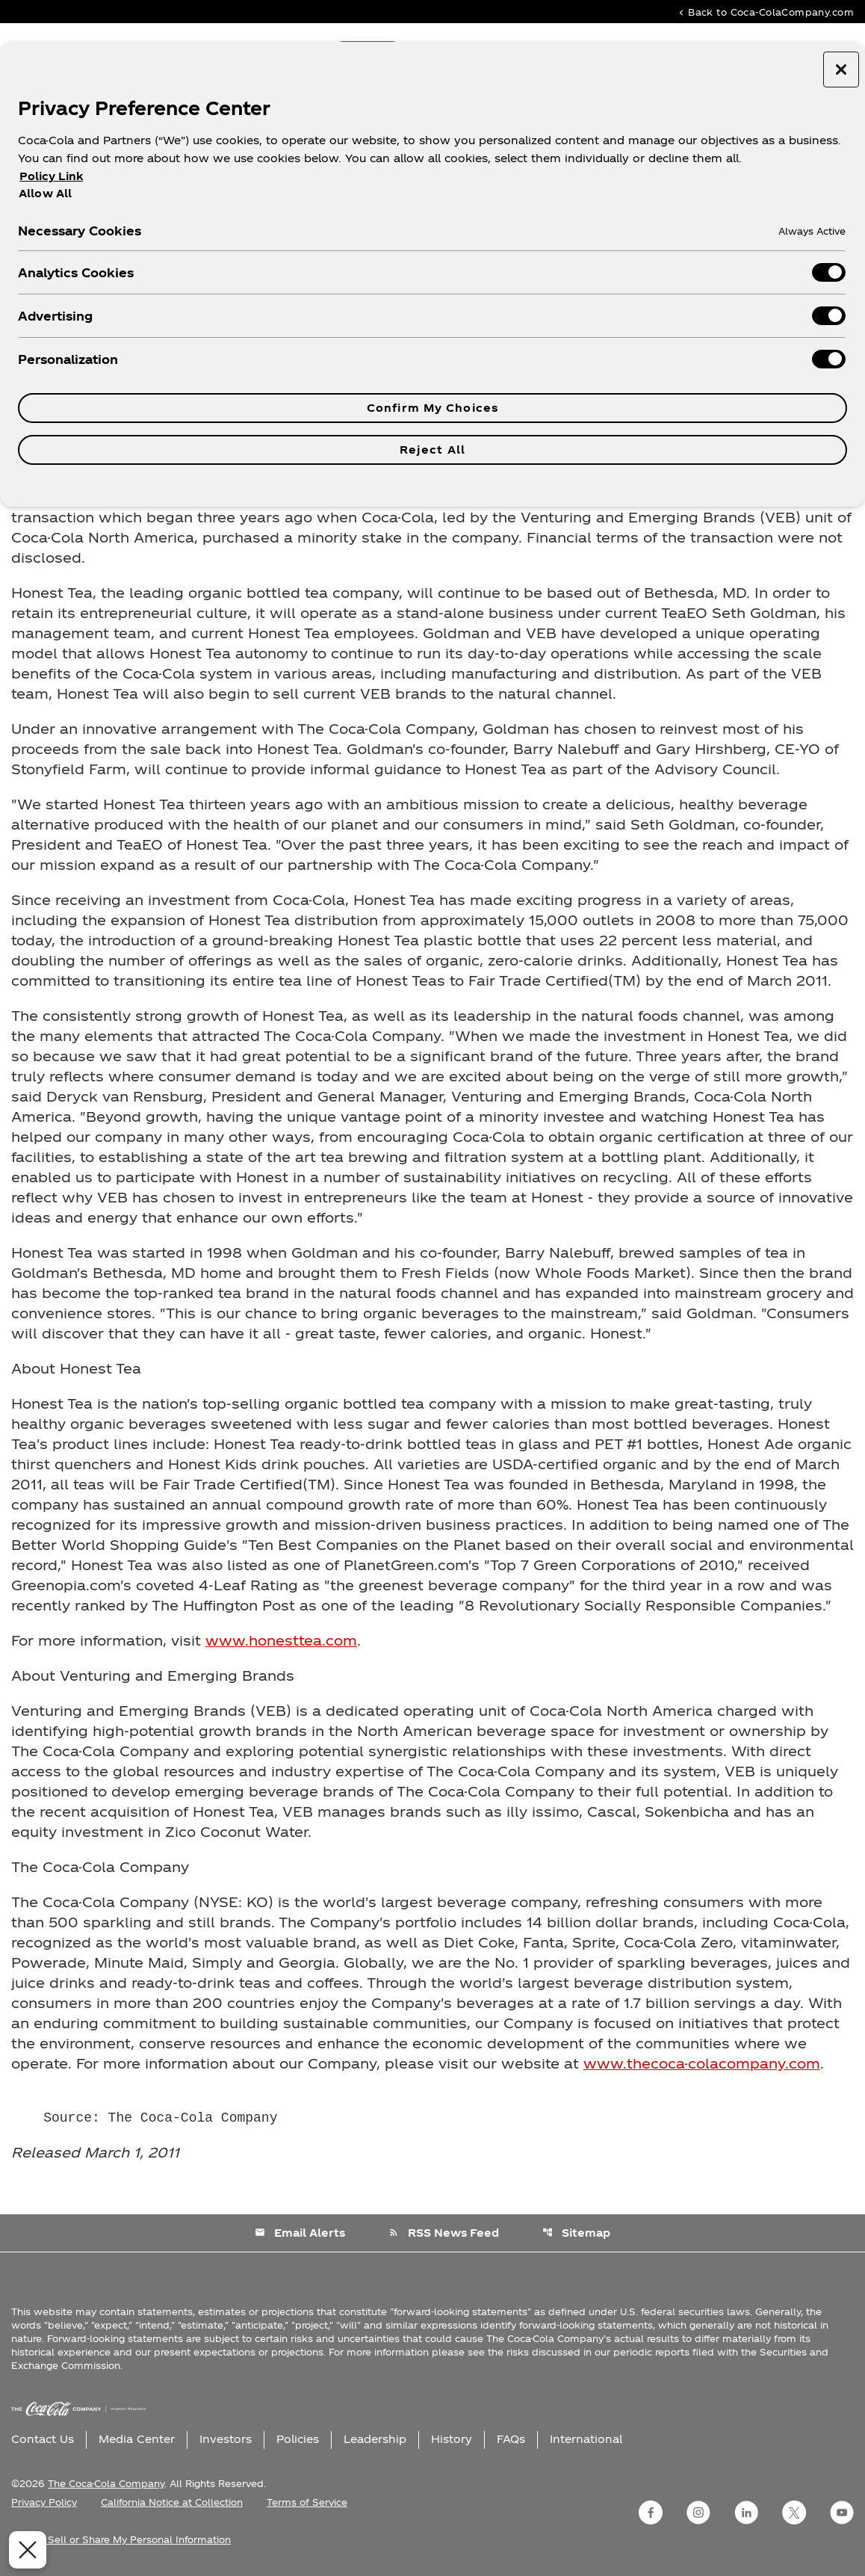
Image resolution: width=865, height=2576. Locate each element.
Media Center (137, 2439)
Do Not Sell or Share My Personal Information (121, 2539)
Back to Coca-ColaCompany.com (765, 11)
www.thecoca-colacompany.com (701, 2063)
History (451, 2439)
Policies (297, 2439)
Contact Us (42, 2439)
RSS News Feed (443, 2232)
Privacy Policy (44, 2502)
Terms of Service (307, 2502)
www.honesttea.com (281, 1640)
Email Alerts (300, 2232)
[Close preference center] (841, 69)
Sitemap (576, 2232)
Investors (225, 2439)
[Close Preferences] (24, 2550)
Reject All (432, 449)
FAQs (511, 2439)
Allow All (45, 193)
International (586, 2439)
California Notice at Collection (172, 2502)
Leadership (375, 2439)
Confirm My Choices (432, 407)
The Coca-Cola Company (106, 2483)
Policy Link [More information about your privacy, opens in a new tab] (51, 176)
